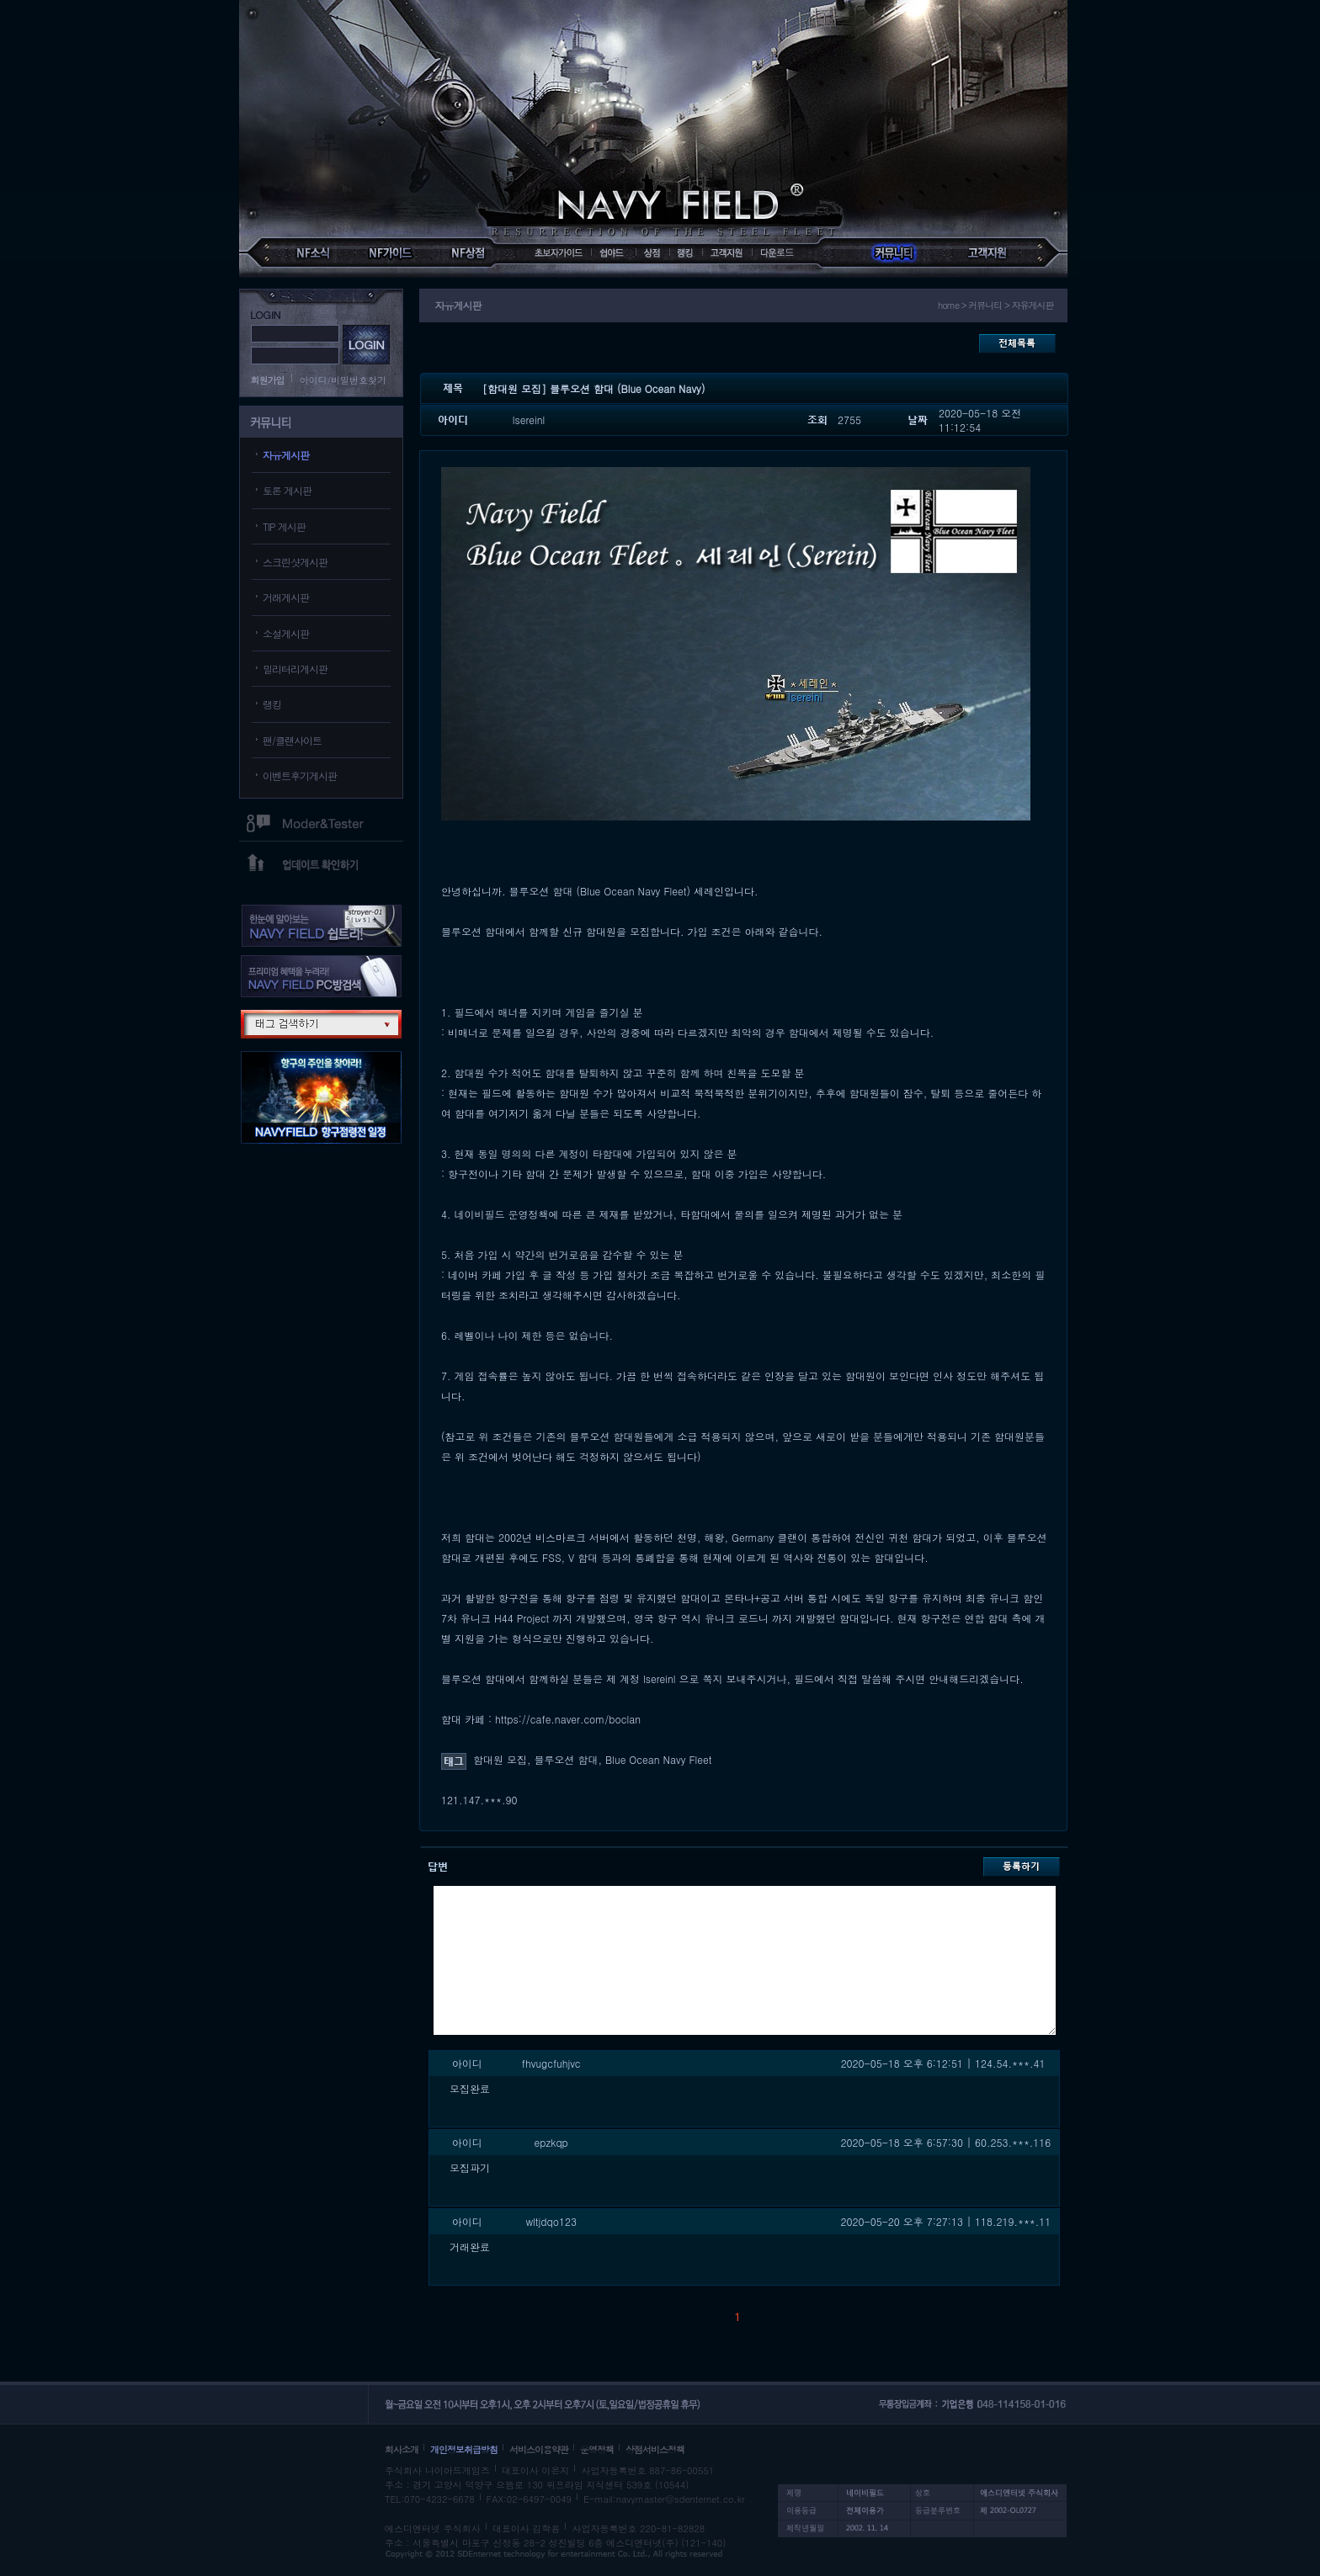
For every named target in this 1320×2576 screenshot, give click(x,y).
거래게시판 (286, 597)
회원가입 (268, 380)
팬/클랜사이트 (292, 740)
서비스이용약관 (538, 2449)
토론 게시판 (287, 490)
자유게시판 (286, 455)
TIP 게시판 (284, 526)
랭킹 (272, 704)
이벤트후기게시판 (300, 775)
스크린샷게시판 (295, 562)
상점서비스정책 (654, 2449)
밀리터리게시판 (295, 668)
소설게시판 (286, 633)
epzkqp (551, 2142)
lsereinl (529, 419)
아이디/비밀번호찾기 (343, 380)
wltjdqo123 (551, 2221)
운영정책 (597, 2449)
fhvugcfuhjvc (551, 2063)
